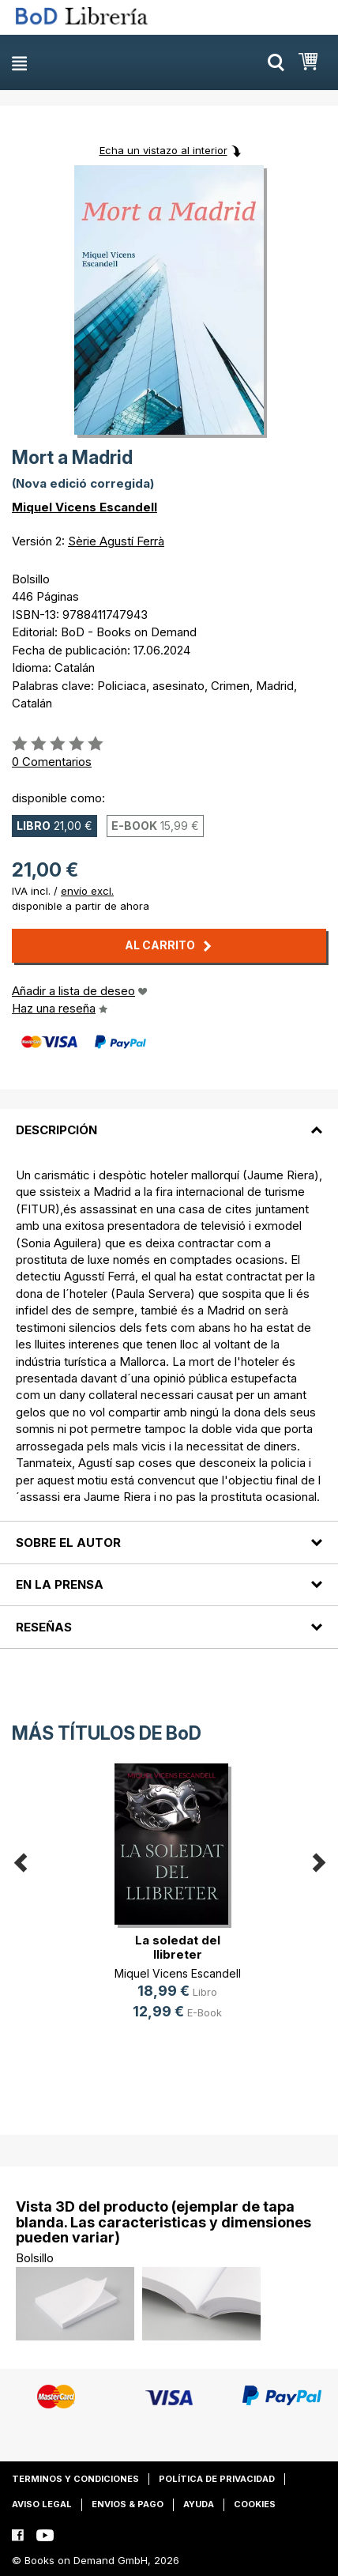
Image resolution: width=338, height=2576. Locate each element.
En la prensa (59, 1584)
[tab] (169, 1120)
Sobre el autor (68, 1542)
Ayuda (198, 2504)
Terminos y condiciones (75, 2478)
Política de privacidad (217, 2478)
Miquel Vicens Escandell (84, 507)
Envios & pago (127, 2504)
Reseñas (44, 1627)
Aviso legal (42, 2504)
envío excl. (87, 890)
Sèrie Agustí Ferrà (116, 541)
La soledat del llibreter (177, 1947)
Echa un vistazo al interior (163, 150)
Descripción (56, 1129)
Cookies (255, 2504)
